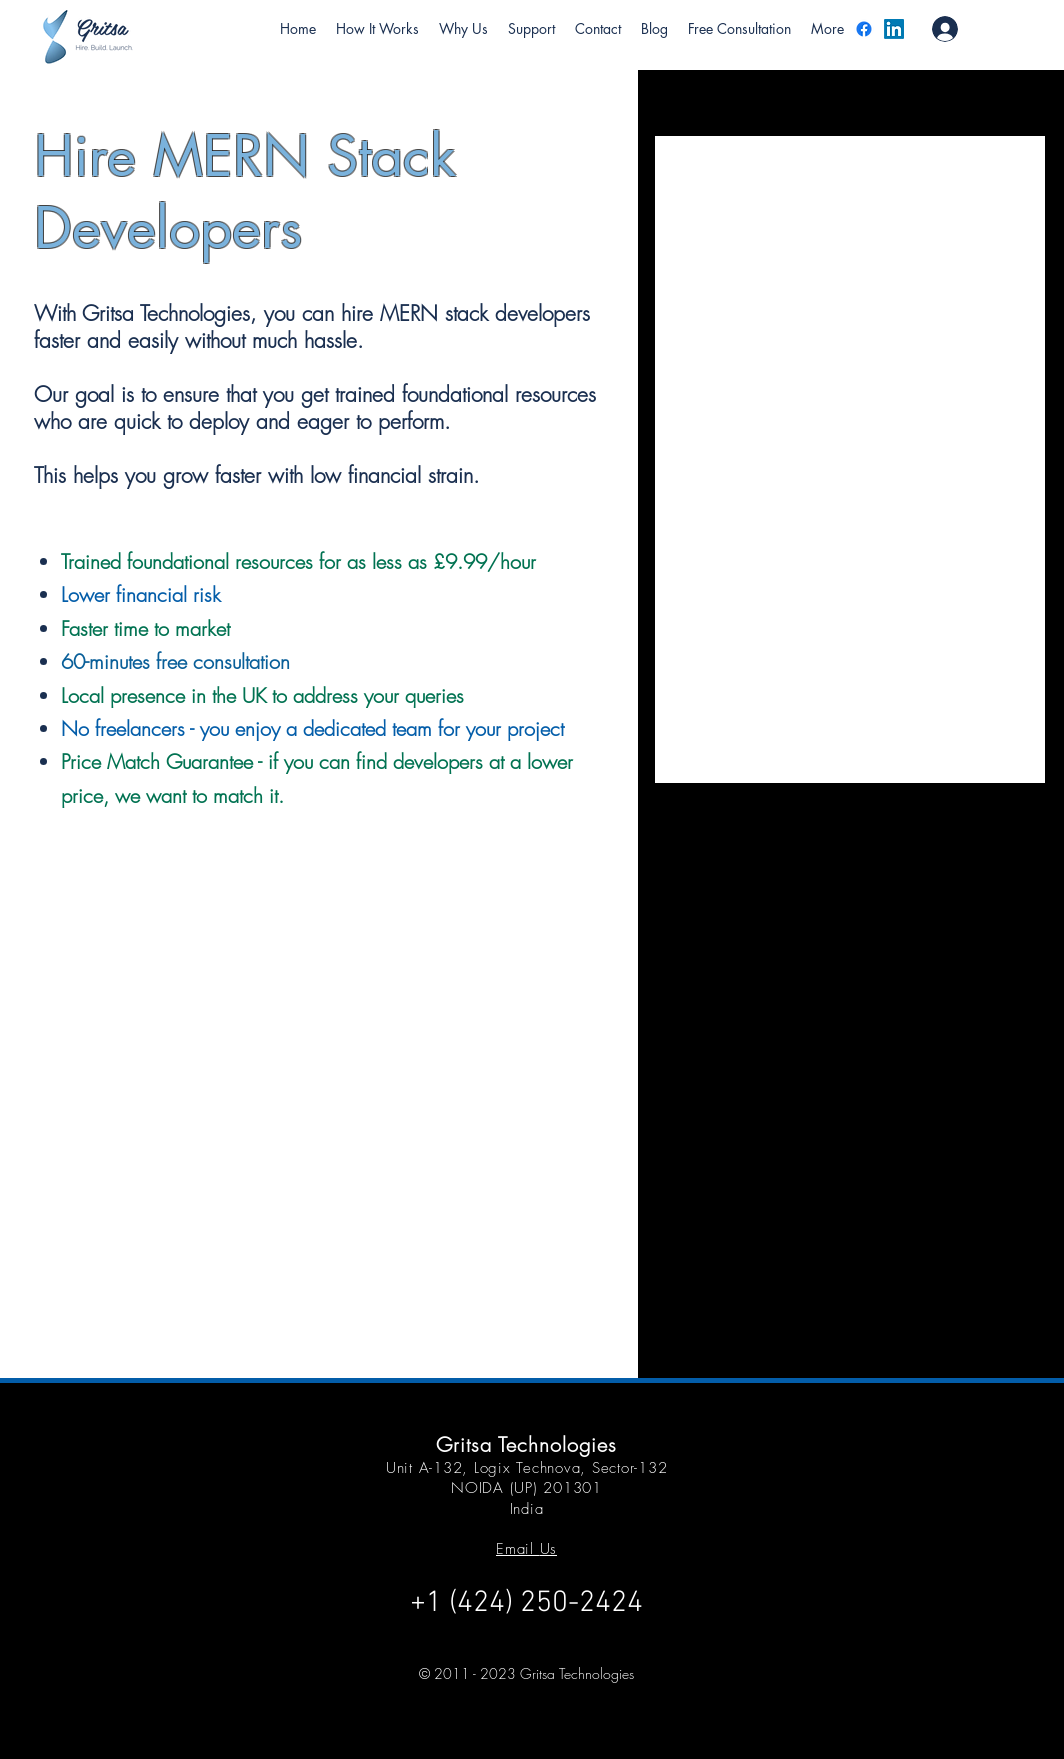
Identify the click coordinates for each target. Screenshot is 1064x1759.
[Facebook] (864, 29)
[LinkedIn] (894, 29)
